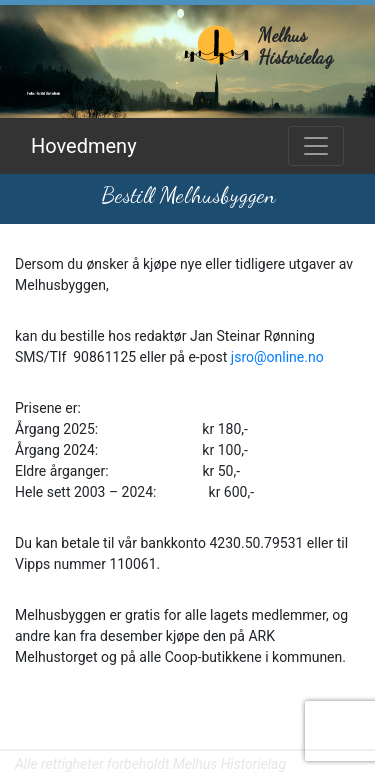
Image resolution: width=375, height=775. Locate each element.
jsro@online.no (277, 357)
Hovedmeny (84, 146)
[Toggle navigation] (316, 146)
